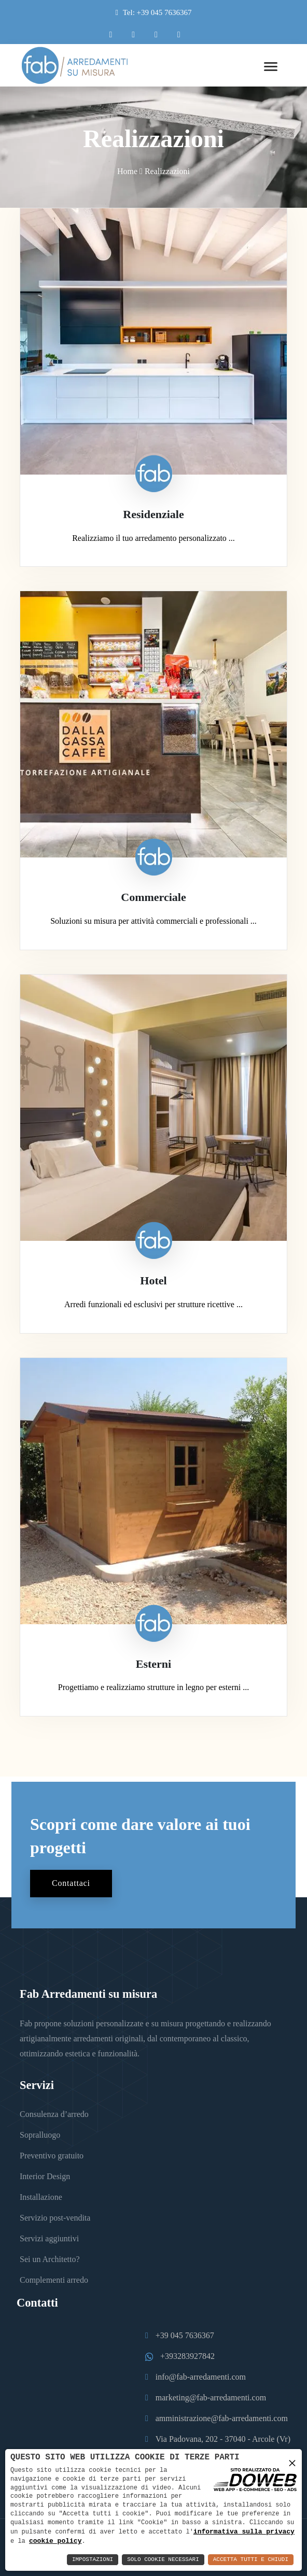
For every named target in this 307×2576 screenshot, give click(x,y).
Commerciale (153, 897)
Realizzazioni (167, 171)
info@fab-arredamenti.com (201, 2376)
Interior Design (45, 2176)
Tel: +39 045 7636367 (157, 12)
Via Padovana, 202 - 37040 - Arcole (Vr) (223, 2439)
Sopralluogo (40, 2134)
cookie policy (55, 2540)
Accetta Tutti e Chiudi (250, 2560)
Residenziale (153, 514)
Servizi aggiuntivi (49, 2238)
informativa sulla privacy (244, 2531)
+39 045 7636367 (185, 2335)
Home (127, 171)
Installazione (41, 2197)
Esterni (153, 1663)
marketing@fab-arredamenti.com (211, 2397)
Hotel (153, 1280)
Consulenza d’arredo (54, 2114)
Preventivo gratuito (51, 2155)
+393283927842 (187, 2356)
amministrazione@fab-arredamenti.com (222, 2418)
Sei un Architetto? (50, 2259)
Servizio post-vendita (55, 2217)
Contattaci (71, 1883)
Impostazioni (92, 2560)
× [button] (292, 2461)
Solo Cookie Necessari (163, 2560)
